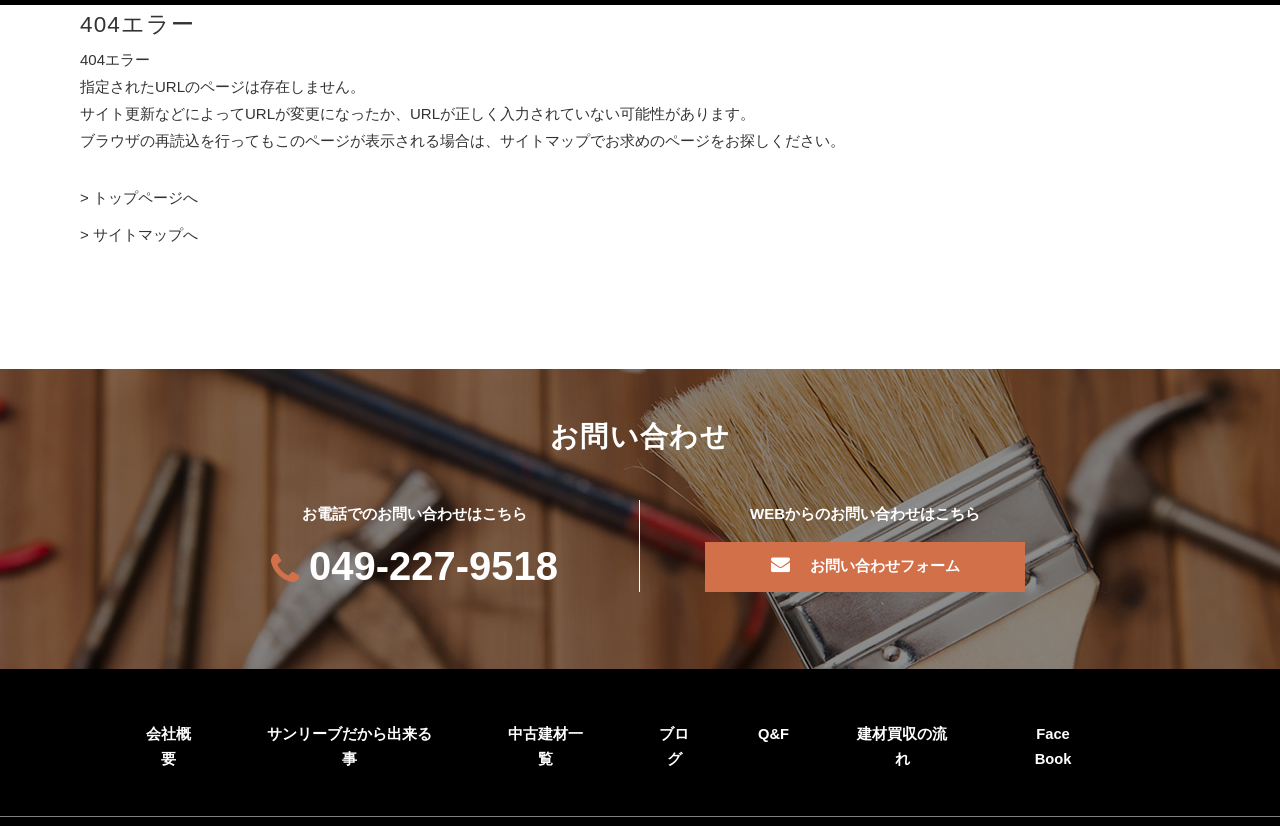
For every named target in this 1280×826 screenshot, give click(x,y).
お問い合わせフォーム (885, 564)
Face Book (1053, 731)
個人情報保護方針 (128, 806)
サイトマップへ (145, 234)
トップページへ (145, 197)
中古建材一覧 (545, 731)
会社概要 (168, 731)
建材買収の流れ (901, 731)
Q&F (773, 731)
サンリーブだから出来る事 (349, 731)
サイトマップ (253, 806)
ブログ (673, 731)
